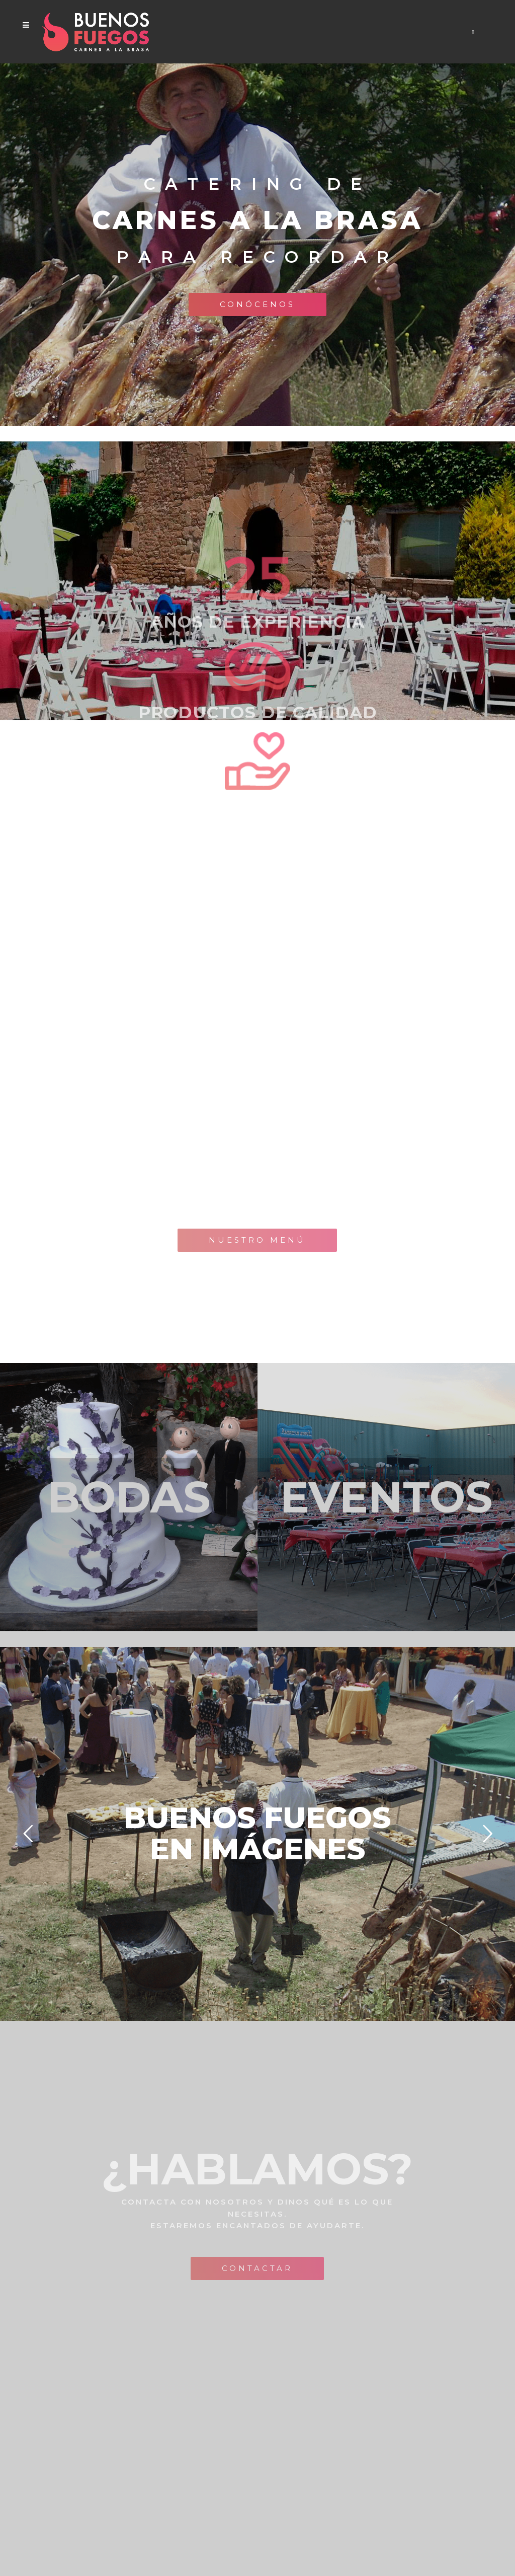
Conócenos (257, 304)
